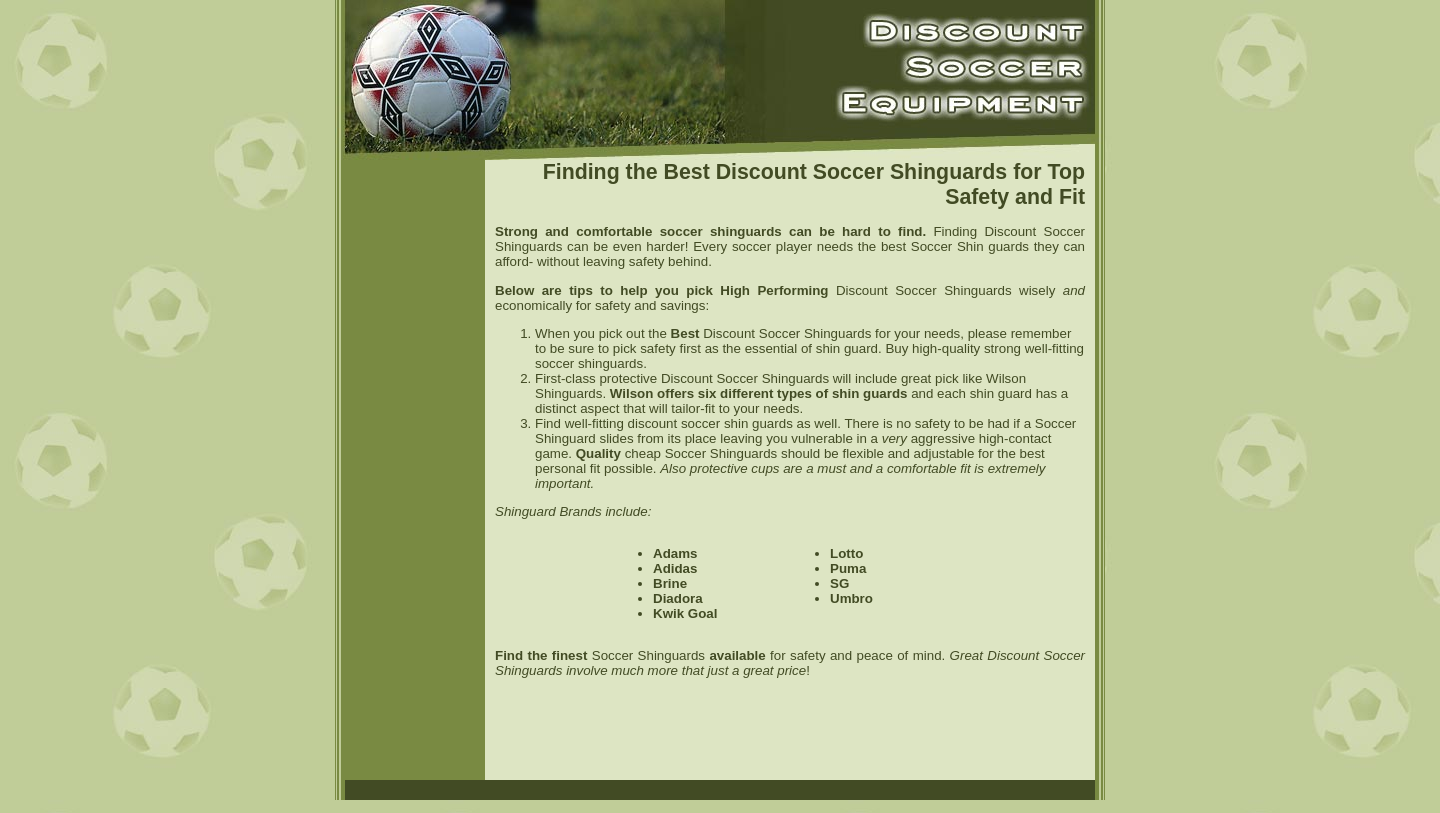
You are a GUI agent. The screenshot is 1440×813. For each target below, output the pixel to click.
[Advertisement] (415, 470)
